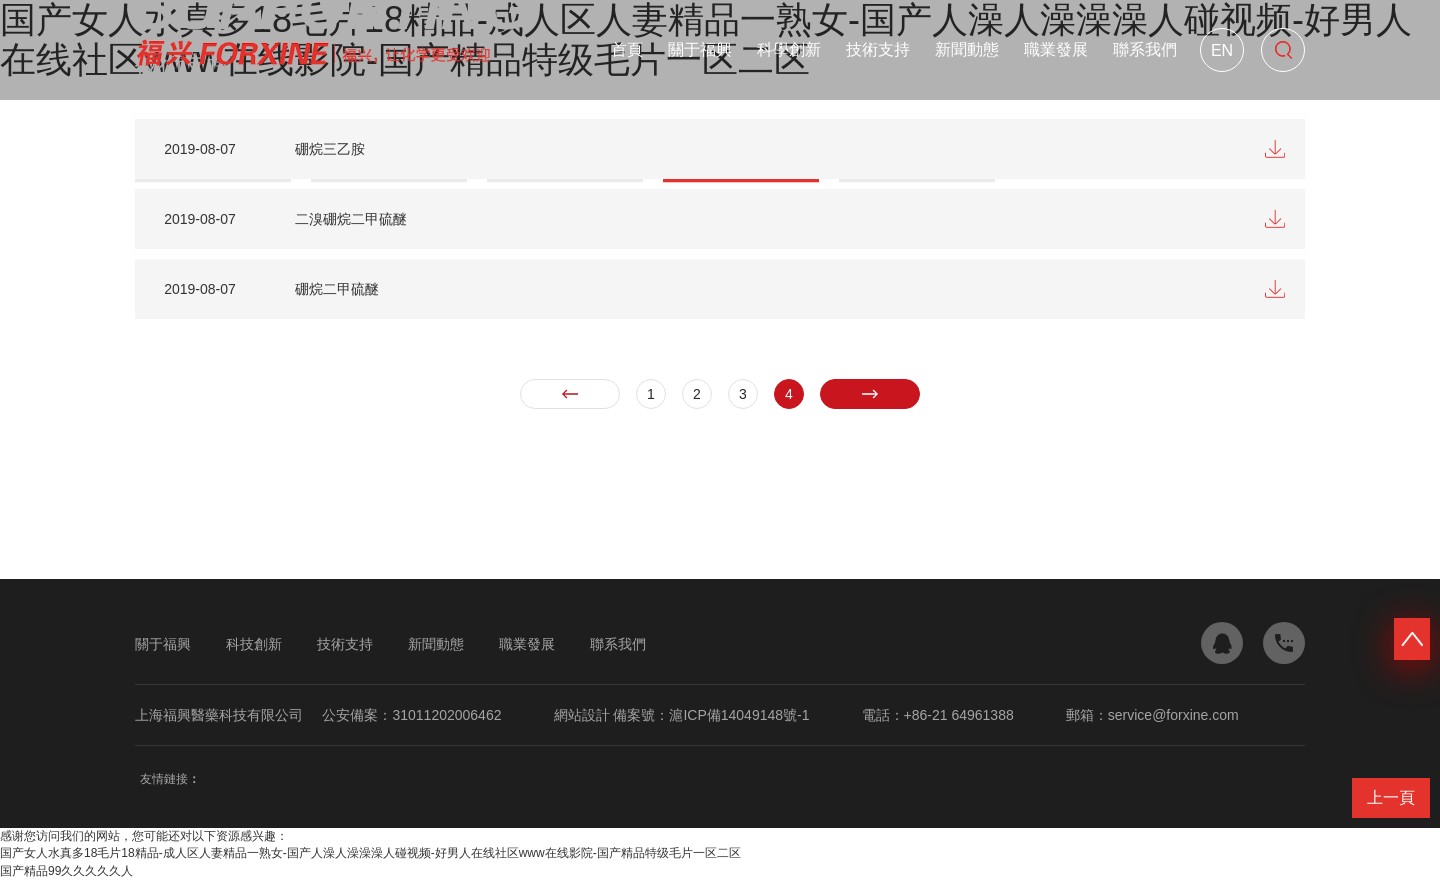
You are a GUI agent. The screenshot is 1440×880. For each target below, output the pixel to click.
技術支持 (878, 49)
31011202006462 (446, 715)
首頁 (627, 49)
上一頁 (1391, 797)
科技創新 (254, 644)
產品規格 (279, 104)
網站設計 (582, 715)
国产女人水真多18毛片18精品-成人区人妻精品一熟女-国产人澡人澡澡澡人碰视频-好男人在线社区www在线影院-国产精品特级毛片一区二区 (370, 853)
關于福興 (700, 49)
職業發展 (1056, 49)
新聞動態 (967, 49)
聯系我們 (1145, 49)
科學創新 (789, 49)
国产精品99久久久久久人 (66, 871)
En (1222, 50)
